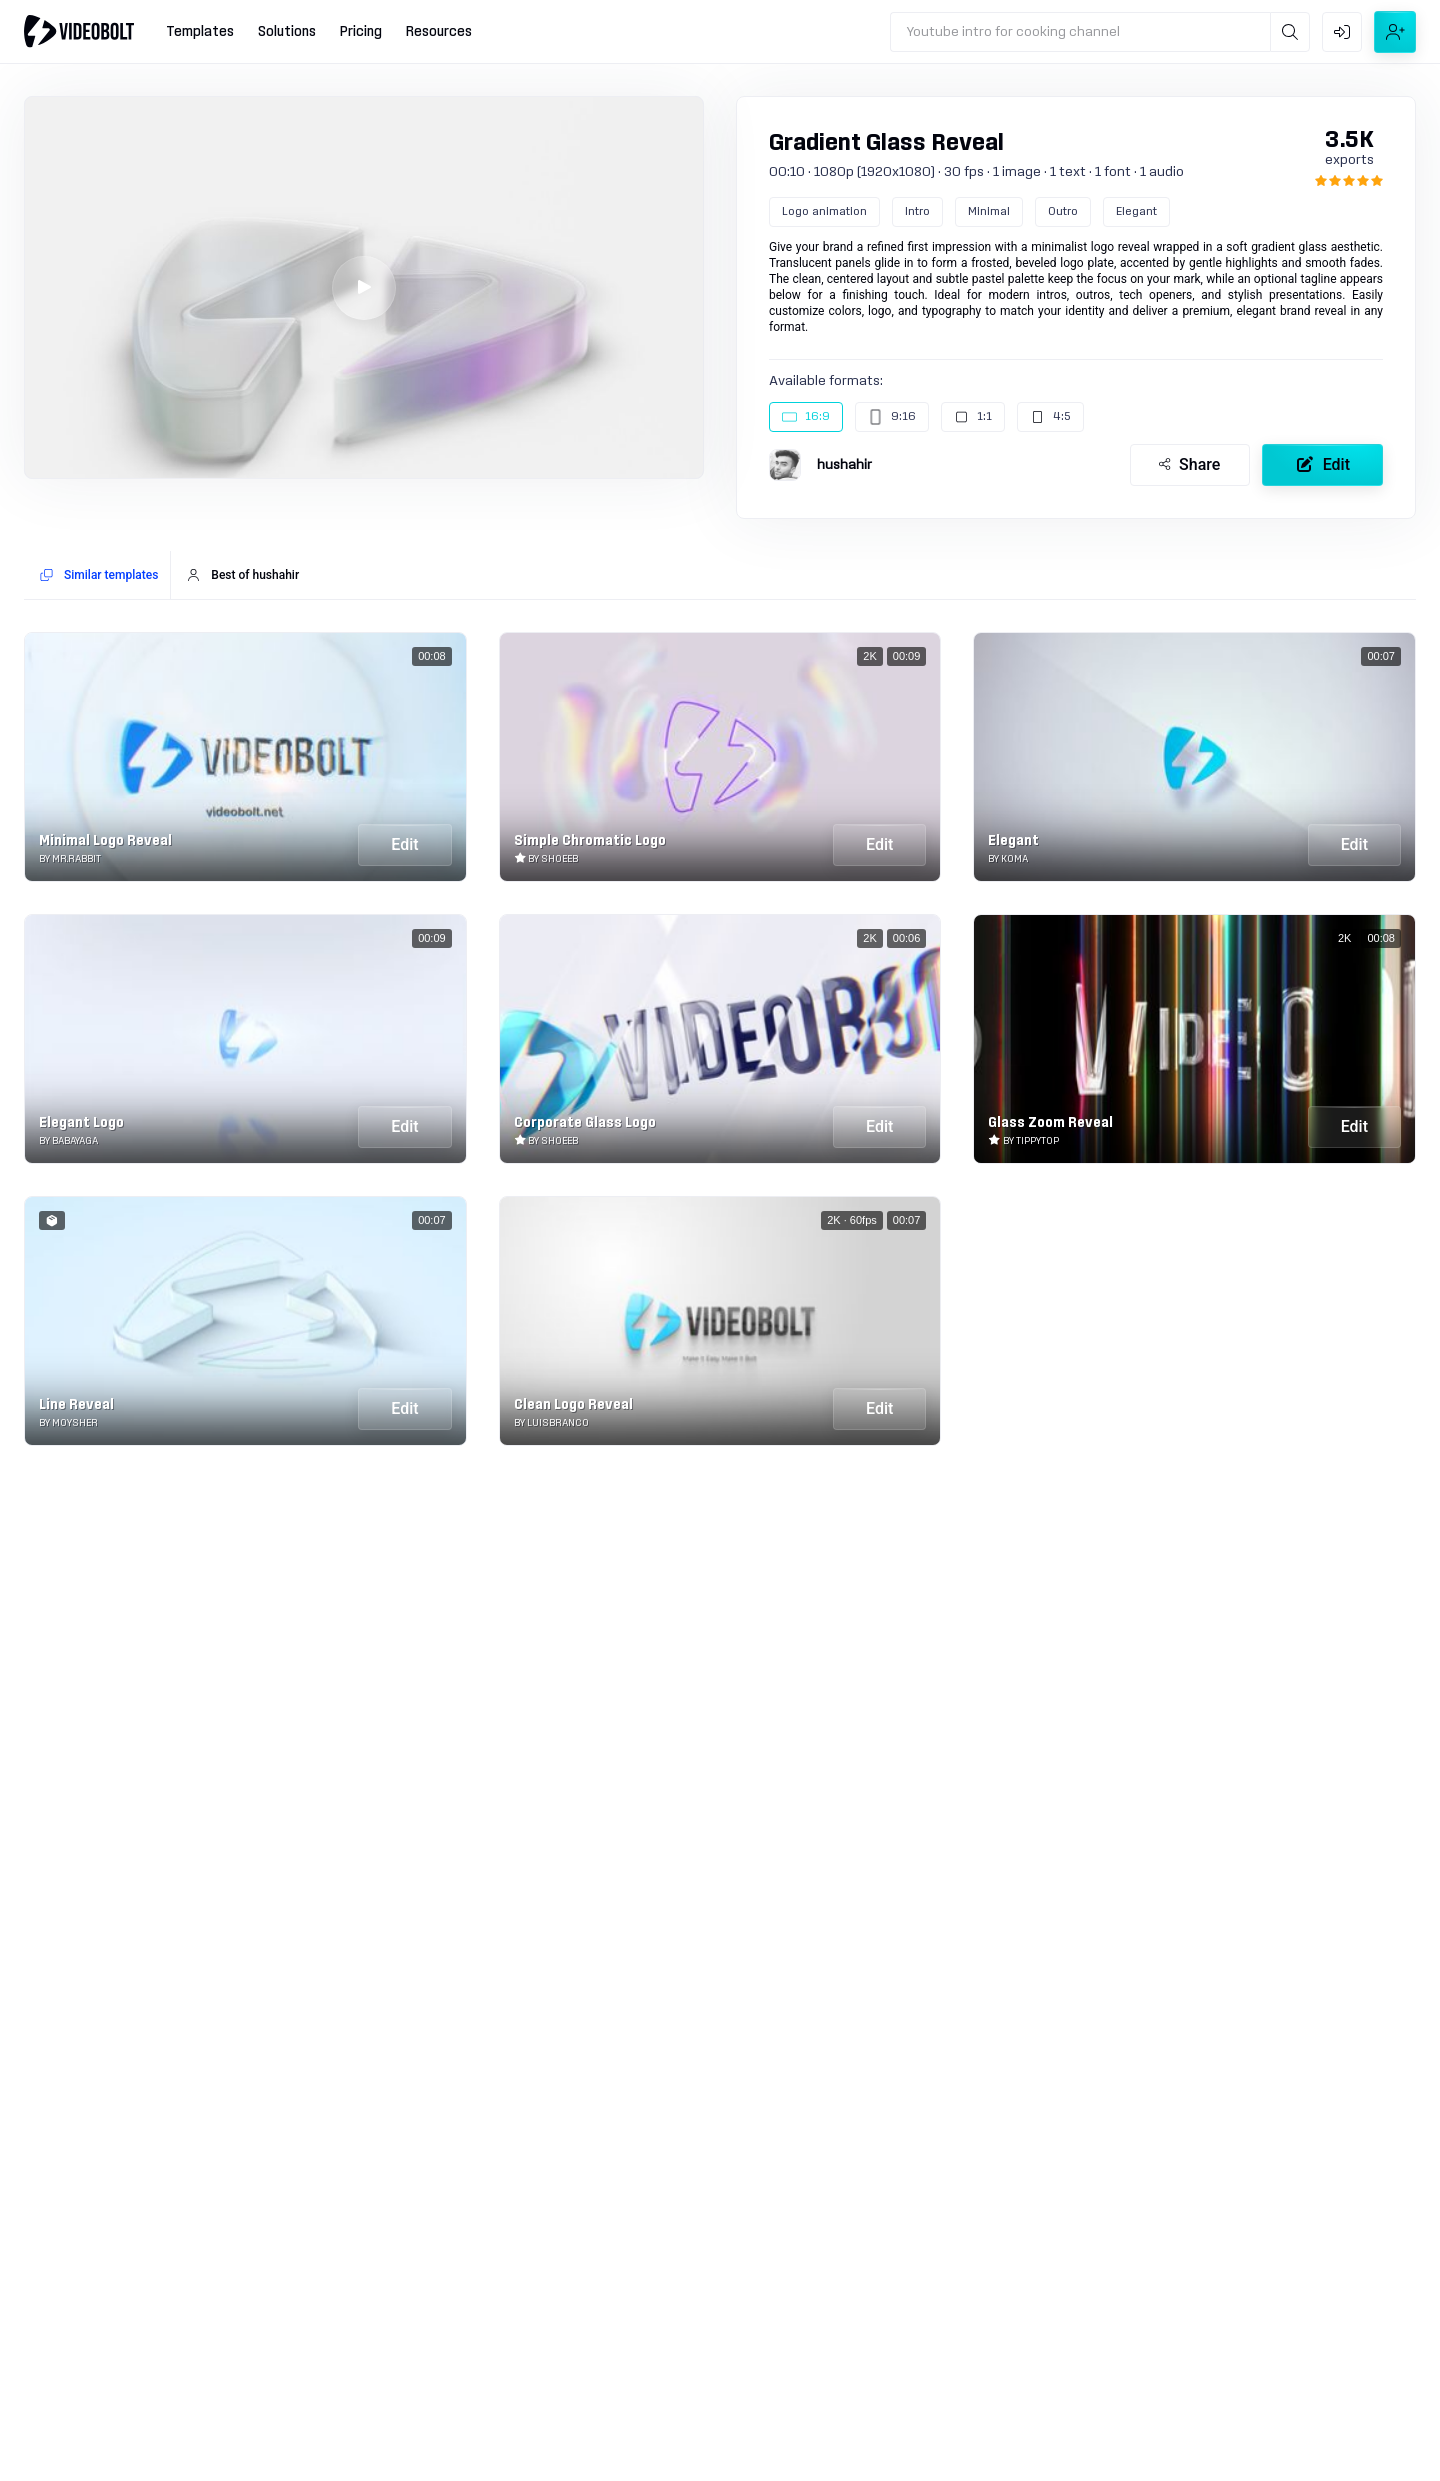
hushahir (844, 465)
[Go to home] (79, 31)
